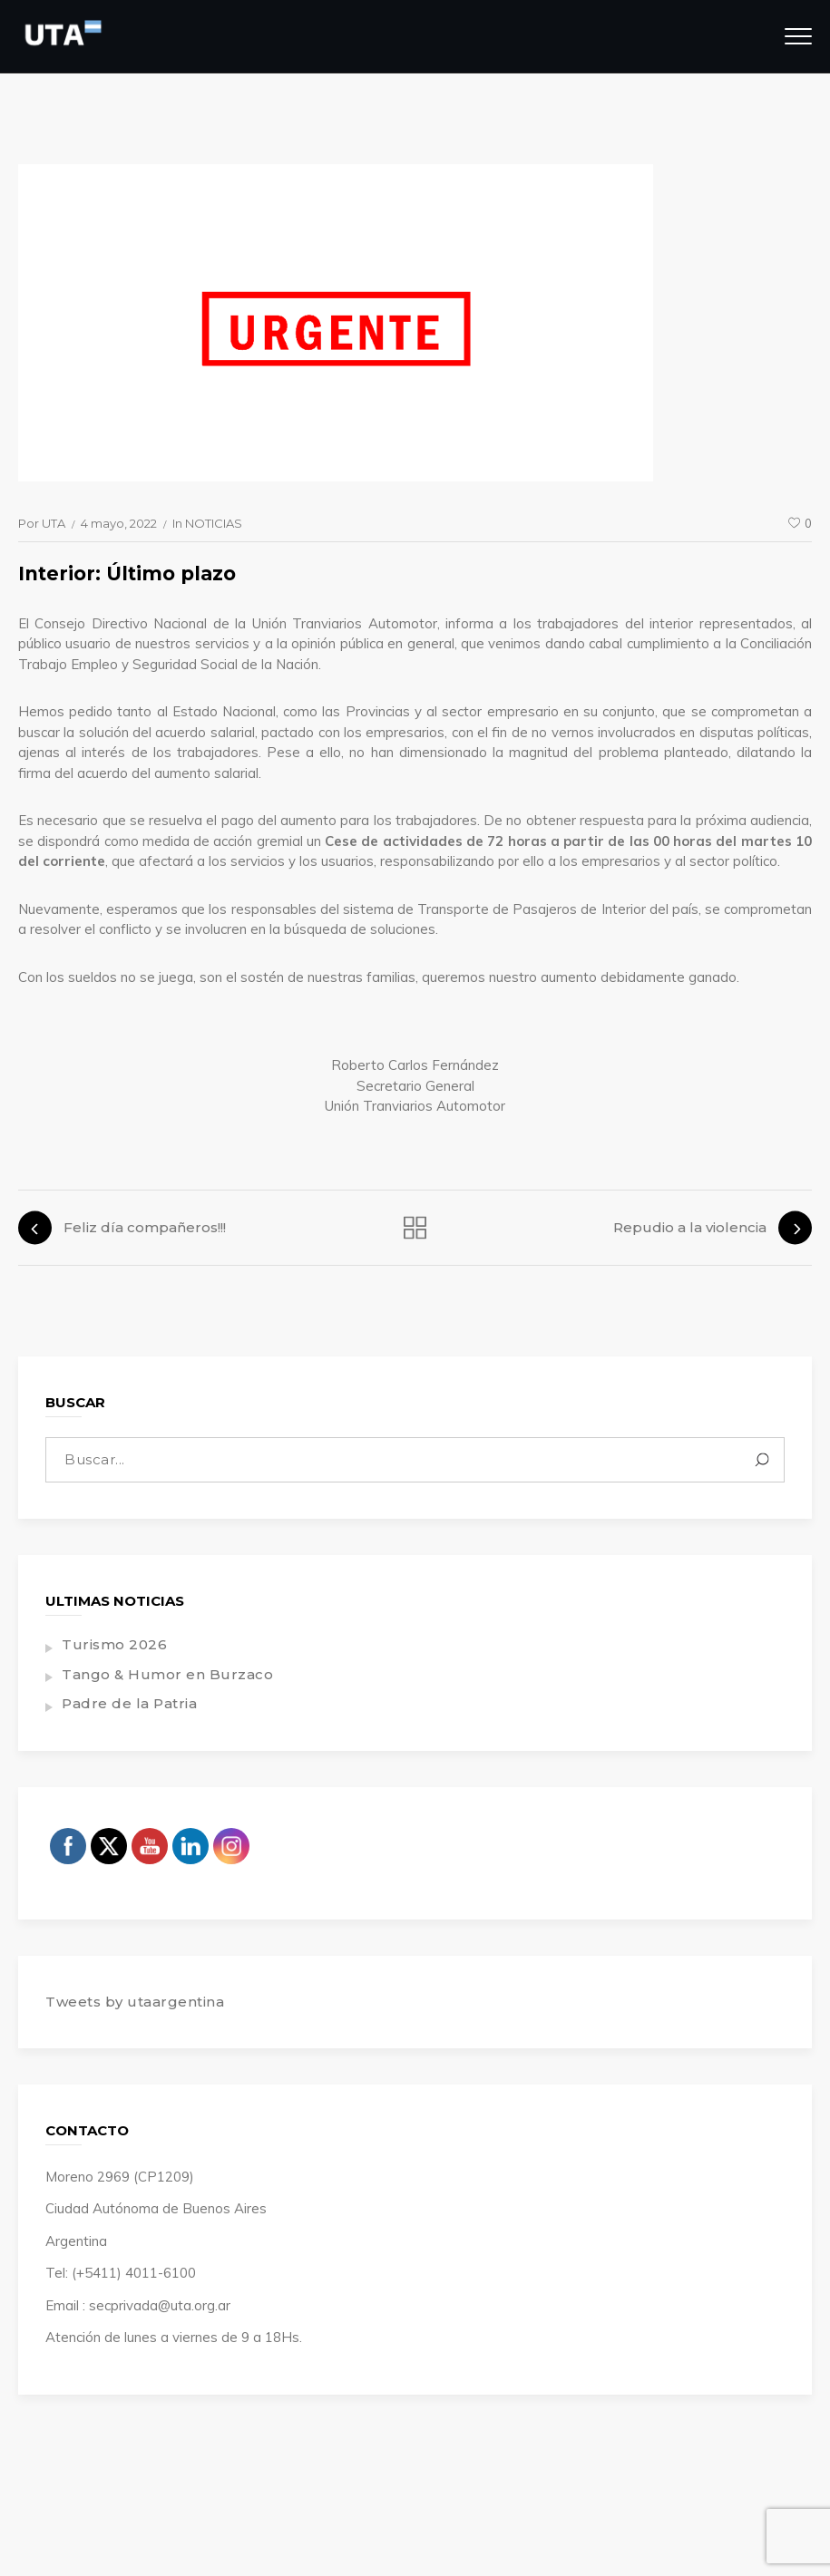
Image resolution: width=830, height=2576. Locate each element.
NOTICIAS (213, 523)
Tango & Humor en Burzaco (167, 1674)
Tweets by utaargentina (134, 2001)
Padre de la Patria (129, 1703)
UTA (53, 523)
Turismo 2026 (114, 1644)
